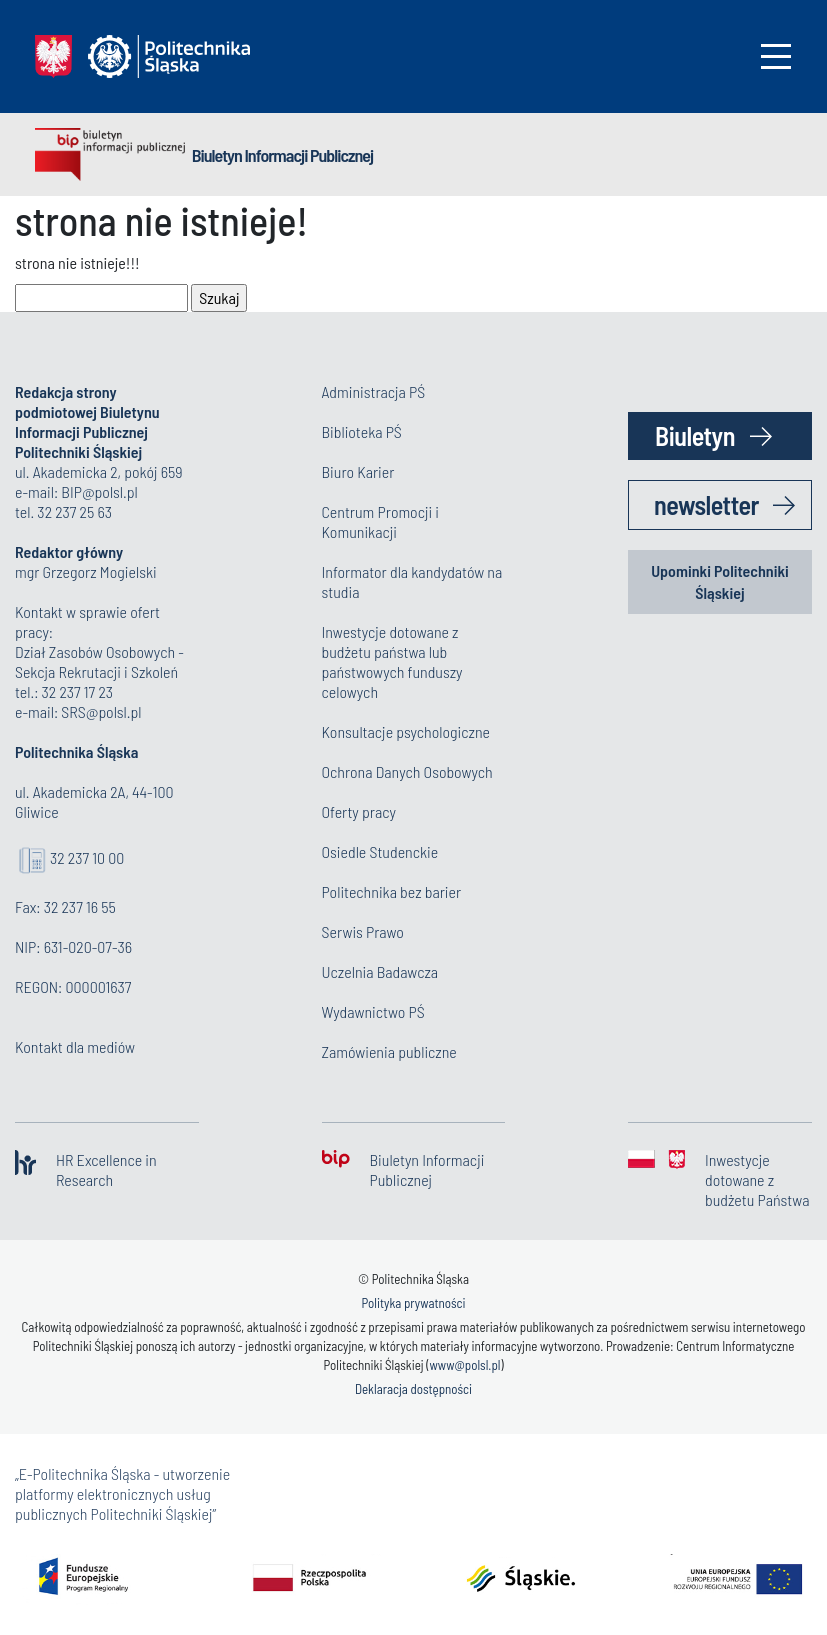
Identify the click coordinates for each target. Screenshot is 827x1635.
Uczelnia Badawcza (380, 971)
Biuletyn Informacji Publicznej (282, 155)
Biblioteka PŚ (362, 431)
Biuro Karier (358, 471)
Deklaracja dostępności (413, 1389)
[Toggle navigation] (776, 56)
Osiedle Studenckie (380, 851)
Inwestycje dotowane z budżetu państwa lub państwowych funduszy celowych (392, 661)
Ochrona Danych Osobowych (407, 771)
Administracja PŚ (374, 391)
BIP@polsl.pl (99, 491)
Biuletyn (695, 435)
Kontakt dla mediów (75, 1046)
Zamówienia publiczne (389, 1051)
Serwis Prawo (363, 931)
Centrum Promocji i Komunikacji (381, 521)
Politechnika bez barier (392, 891)
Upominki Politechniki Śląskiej (720, 581)
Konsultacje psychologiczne (406, 731)
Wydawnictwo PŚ (373, 1011)
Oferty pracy (359, 811)
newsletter (706, 504)
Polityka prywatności (413, 1303)
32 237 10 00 (87, 857)
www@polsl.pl (464, 1365)
